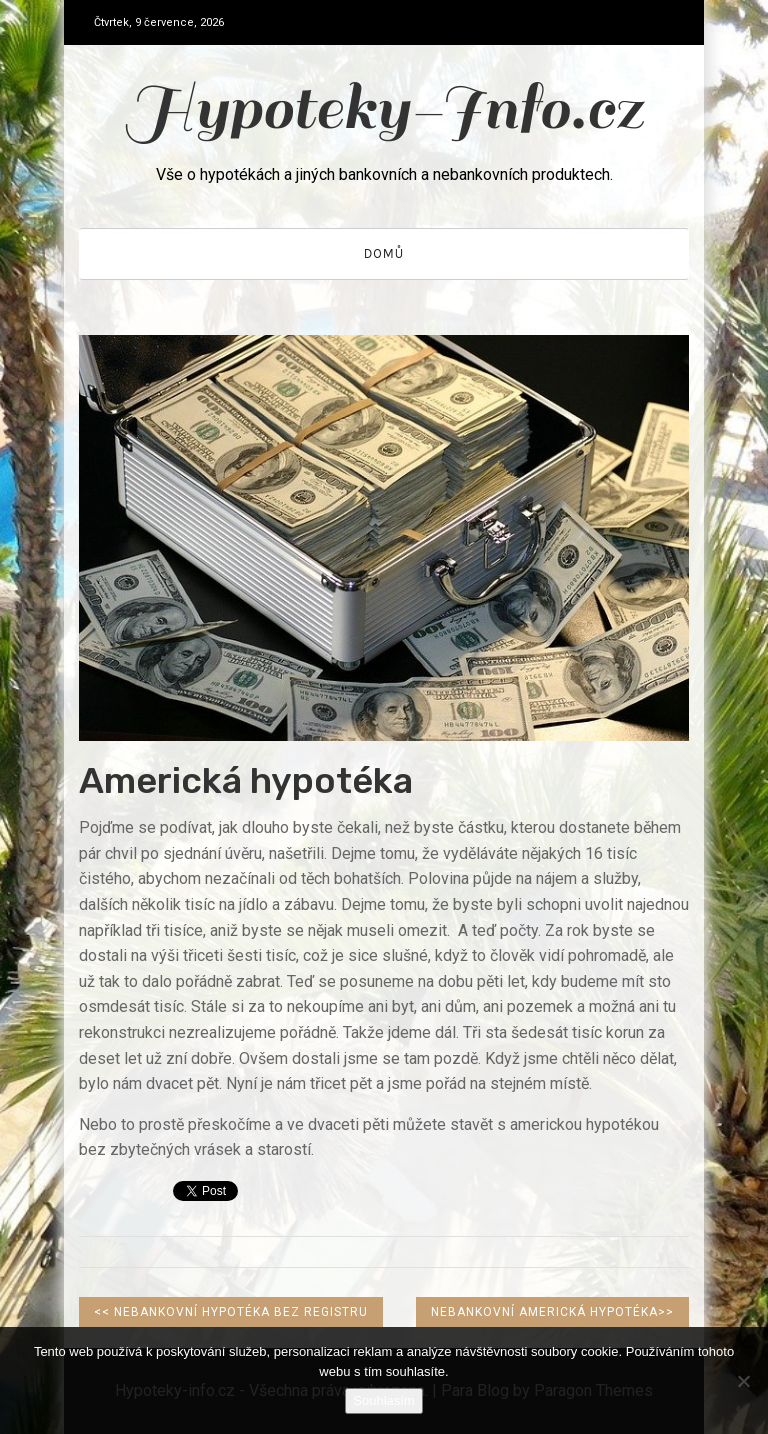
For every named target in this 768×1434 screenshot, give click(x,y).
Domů (384, 253)
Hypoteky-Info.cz (384, 108)
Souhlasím (383, 1400)
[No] (743, 1381)
